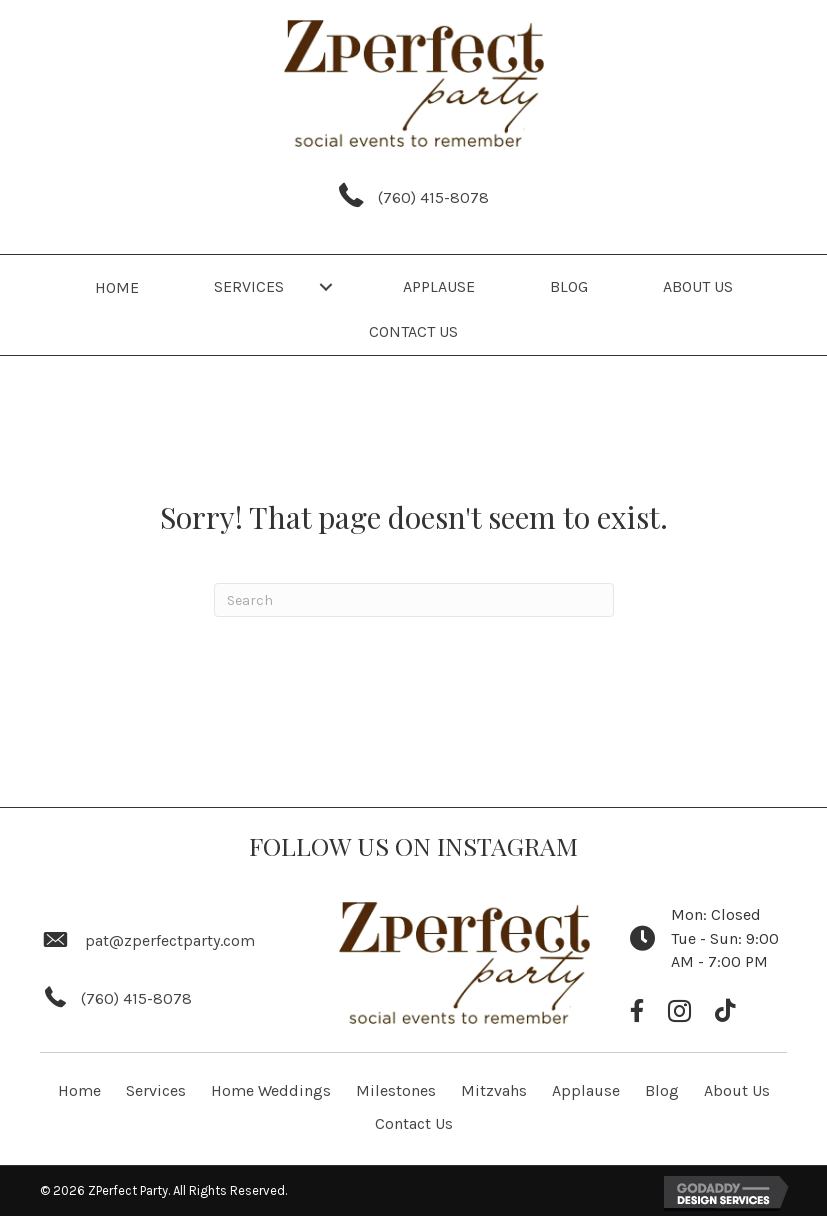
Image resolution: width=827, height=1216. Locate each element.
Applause (586, 1090)
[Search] (414, 600)
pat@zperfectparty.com (170, 940)
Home (79, 1090)
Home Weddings (271, 1090)
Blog (662, 1090)
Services (156, 1090)
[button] (326, 286)
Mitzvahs (494, 1090)
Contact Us (414, 1123)
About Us (737, 1090)
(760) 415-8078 (433, 197)
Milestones (396, 1090)
